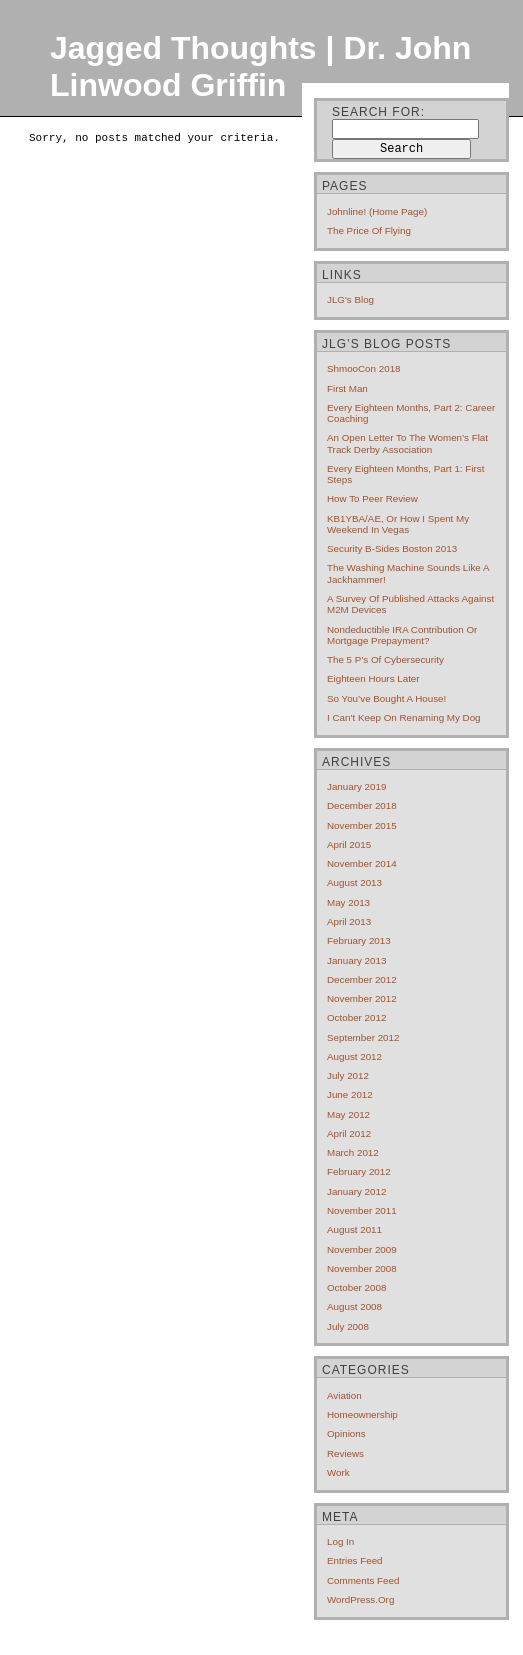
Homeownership (362, 1414)
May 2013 (348, 902)
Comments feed (363, 1580)
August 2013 (354, 882)
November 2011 (362, 1210)
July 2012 (348, 1075)
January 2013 (356, 960)
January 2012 (356, 1191)
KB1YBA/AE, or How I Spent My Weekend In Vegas (398, 524)
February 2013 (359, 940)
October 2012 (356, 1017)
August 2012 (354, 1056)
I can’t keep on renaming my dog (404, 717)
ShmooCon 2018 (364, 368)
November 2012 (362, 998)
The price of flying (369, 230)
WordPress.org (360, 1599)
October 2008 (356, 1287)
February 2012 (359, 1171)
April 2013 (349, 921)
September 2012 (363, 1037)
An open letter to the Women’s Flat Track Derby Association (407, 443)
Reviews (345, 1453)
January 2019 (356, 786)
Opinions (346, 1433)
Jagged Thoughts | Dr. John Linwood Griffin (260, 66)
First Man (347, 388)
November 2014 (362, 863)
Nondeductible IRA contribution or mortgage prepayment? (402, 635)
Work (338, 1472)
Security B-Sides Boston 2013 (392, 548)
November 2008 (362, 1268)
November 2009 (362, 1249)
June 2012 (350, 1094)
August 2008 (354, 1306)
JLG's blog (350, 299)
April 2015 (349, 844)
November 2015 (362, 825)
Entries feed (355, 1560)
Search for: (378, 112)
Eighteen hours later (373, 678)
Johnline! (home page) (377, 211)
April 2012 (349, 1133)
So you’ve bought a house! (386, 698)
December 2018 (362, 805)
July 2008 (348, 1326)
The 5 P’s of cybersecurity (385, 659)
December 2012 (362, 979)
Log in (340, 1541)
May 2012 (348, 1114)
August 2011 (354, 1229)
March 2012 (353, 1152)
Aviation (344, 1395)
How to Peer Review (372, 498)
